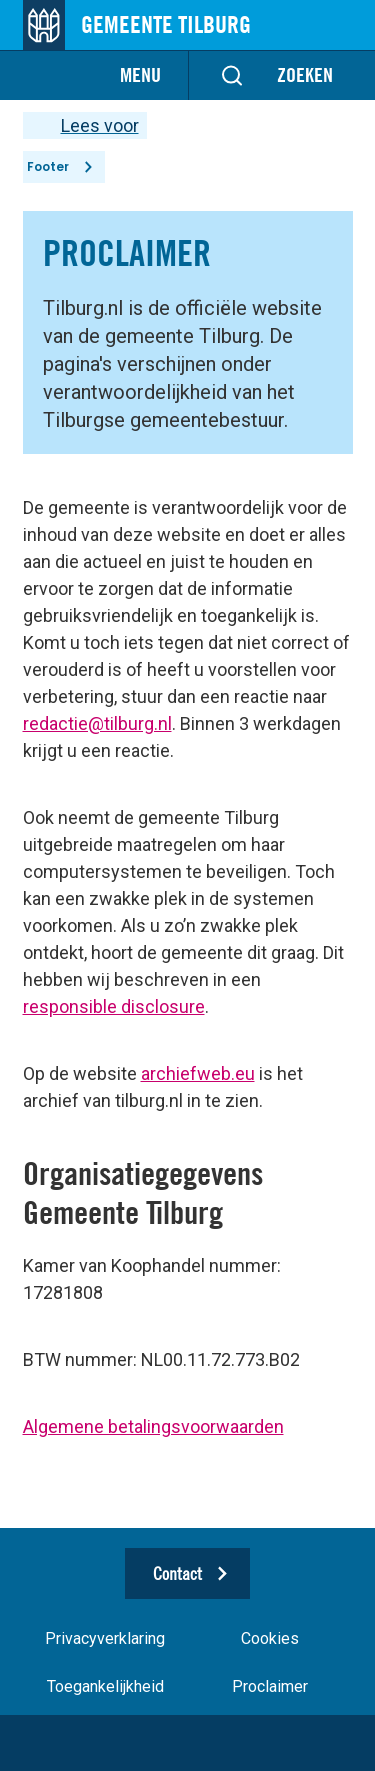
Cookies (270, 1638)
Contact (177, 1573)
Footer (48, 166)
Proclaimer (270, 1686)
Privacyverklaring (105, 1638)
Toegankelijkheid (105, 1686)
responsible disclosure (114, 1006)
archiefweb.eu (198, 1073)
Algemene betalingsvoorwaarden (153, 1426)
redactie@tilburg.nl (97, 723)
